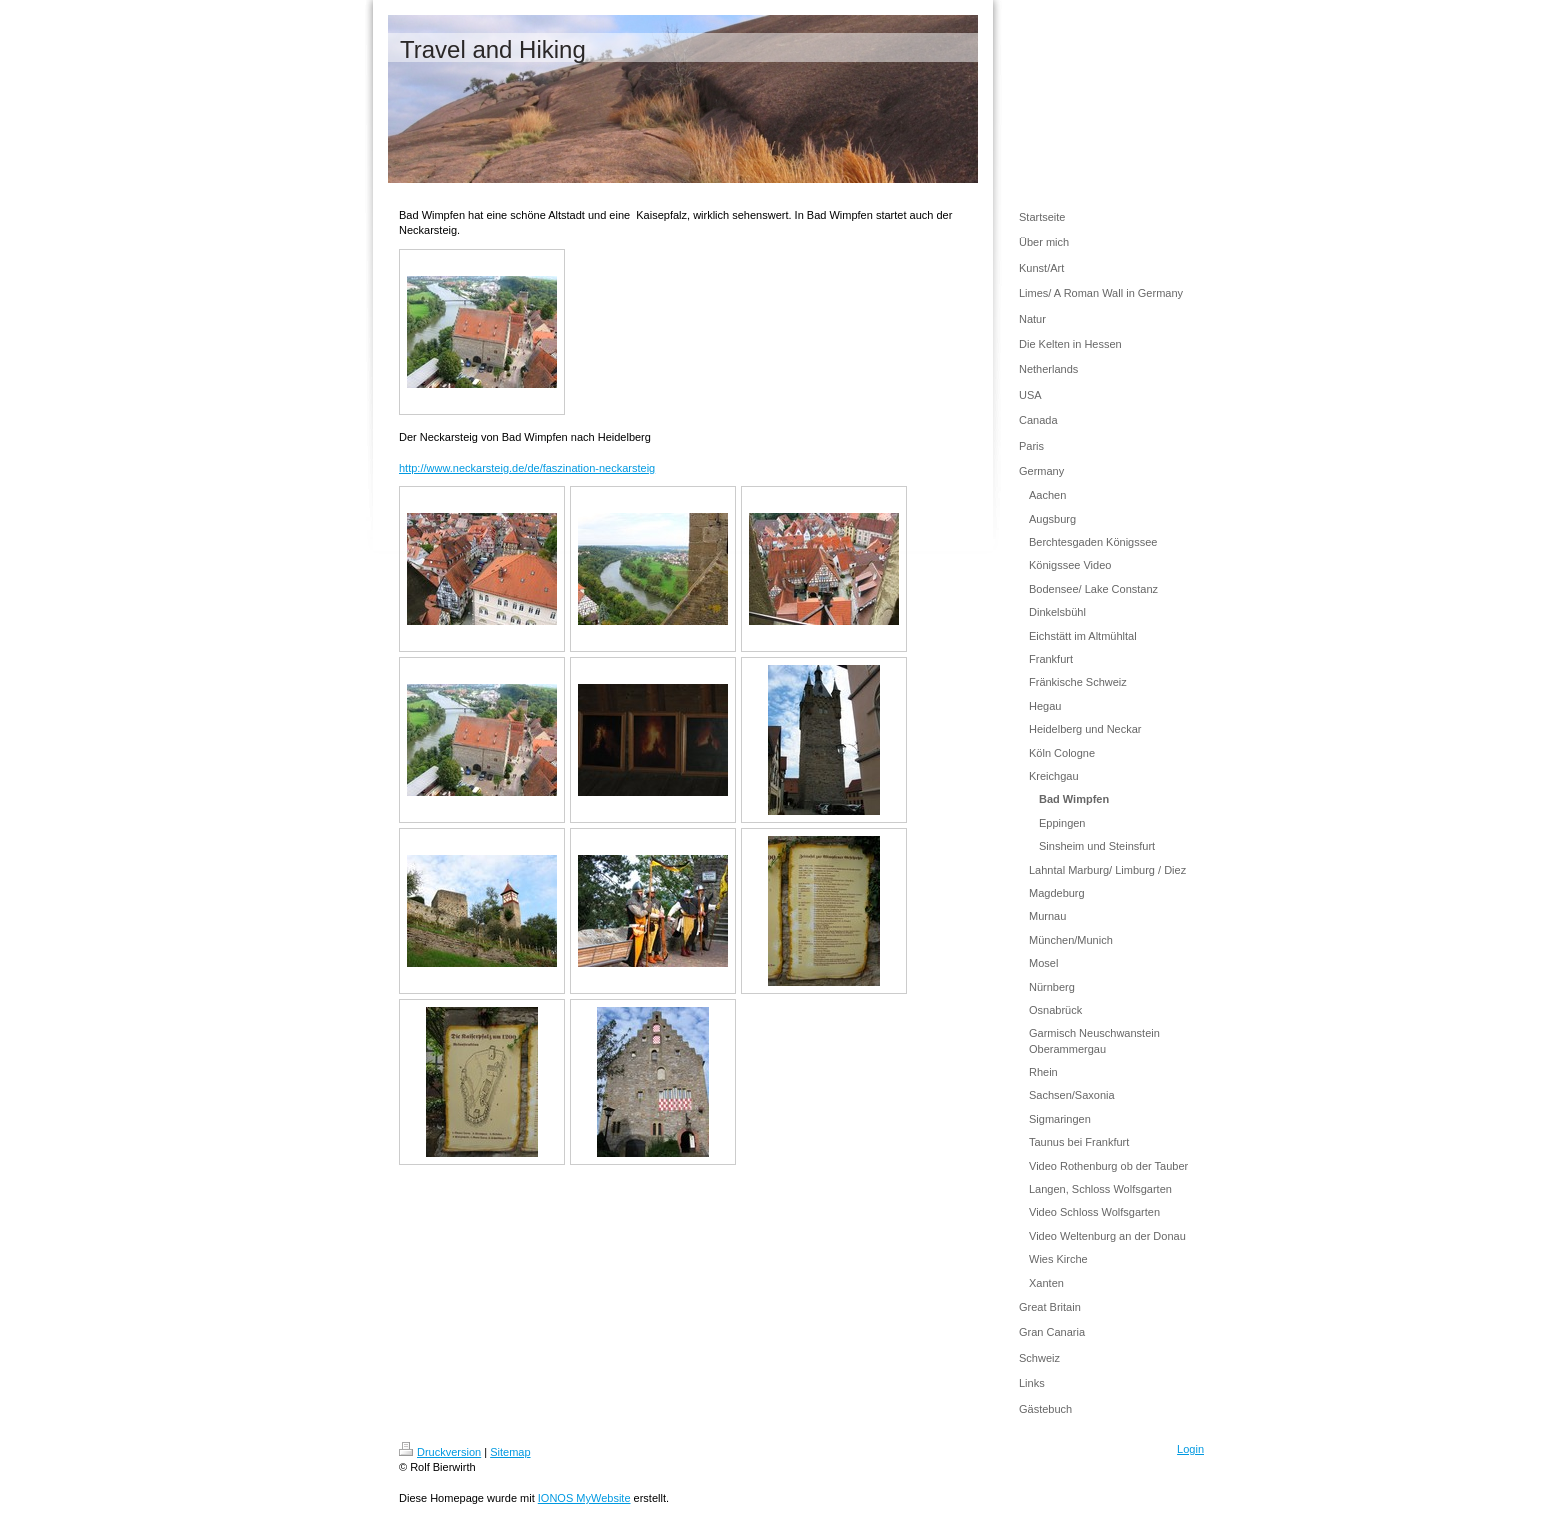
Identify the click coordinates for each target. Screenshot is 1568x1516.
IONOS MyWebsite (584, 1498)
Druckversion (440, 1452)
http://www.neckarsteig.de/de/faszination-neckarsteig (527, 468)
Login (1190, 1449)
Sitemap (510, 1452)
